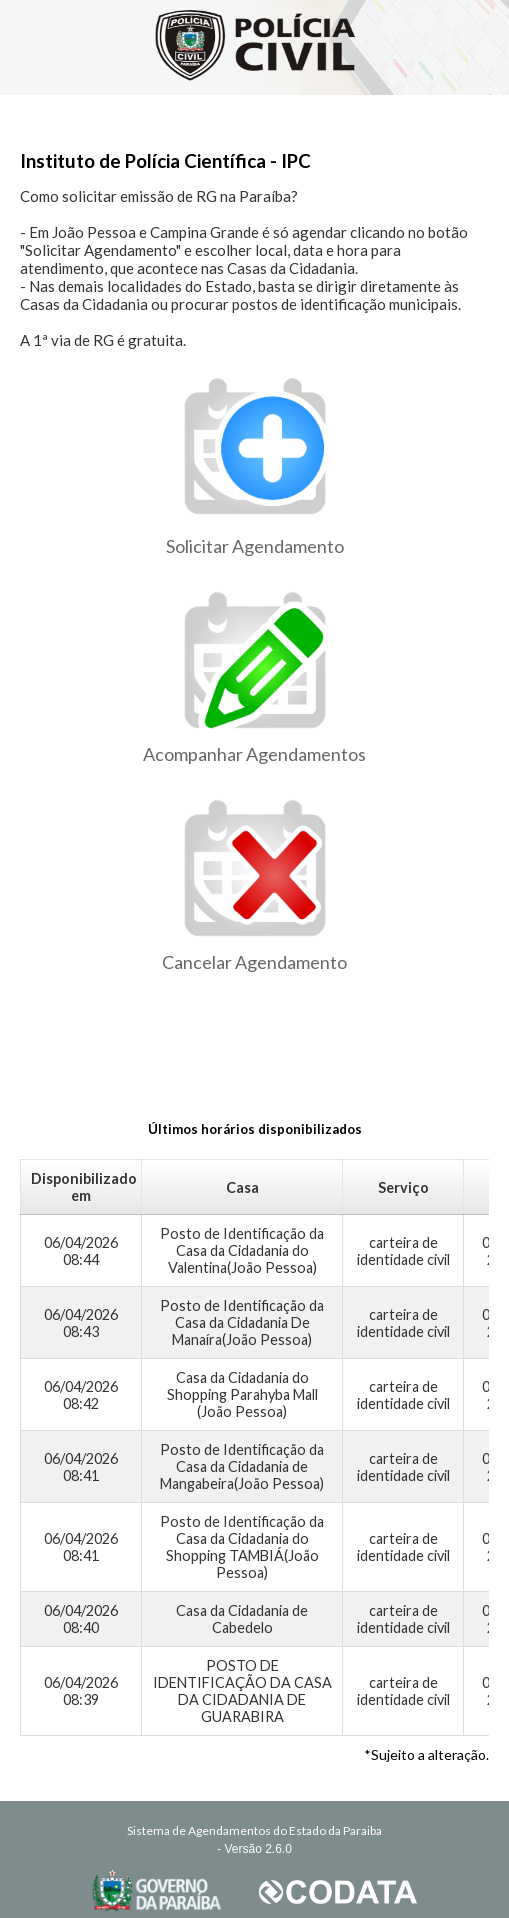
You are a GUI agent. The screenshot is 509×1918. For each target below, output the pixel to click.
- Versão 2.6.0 (254, 1849)
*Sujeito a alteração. (426, 1754)
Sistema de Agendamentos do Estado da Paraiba (254, 1830)
